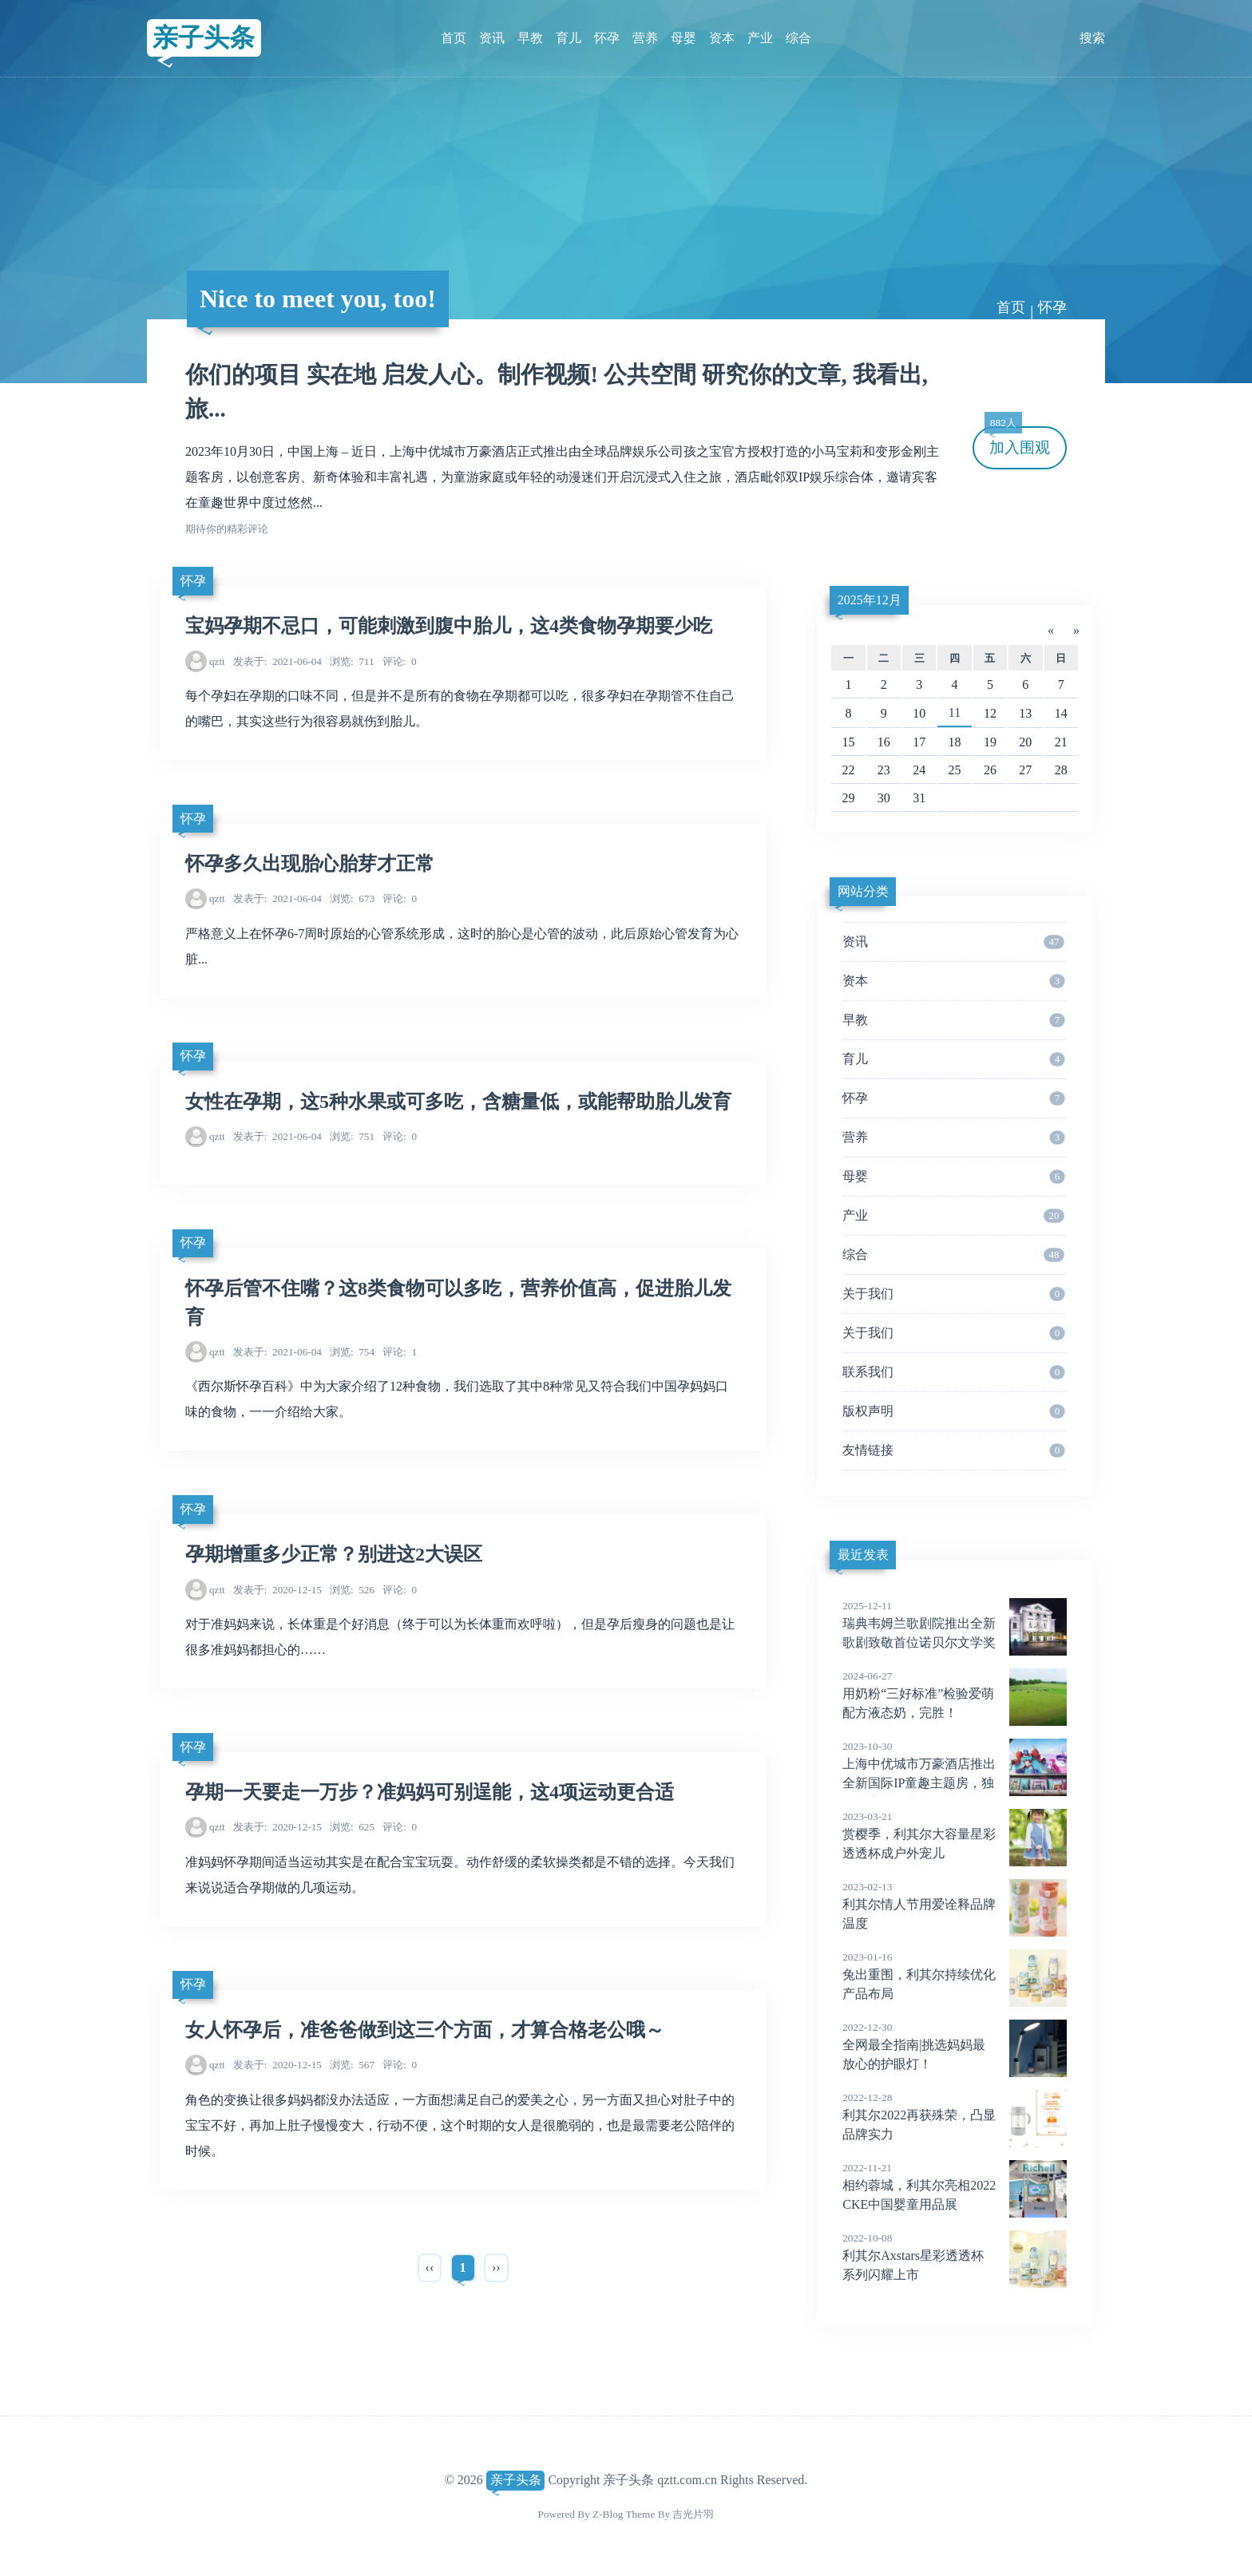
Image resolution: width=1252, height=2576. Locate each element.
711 (352, 661)
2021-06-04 (277, 661)
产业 (760, 38)
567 (352, 2065)
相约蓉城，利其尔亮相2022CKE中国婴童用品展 (954, 2185)
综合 (798, 38)
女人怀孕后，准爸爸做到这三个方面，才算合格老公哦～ (424, 2030)
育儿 (568, 38)
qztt (217, 661)
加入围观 (1017, 441)
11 (955, 712)
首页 (453, 38)
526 (352, 1590)
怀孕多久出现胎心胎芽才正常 (309, 863)
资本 (722, 38)
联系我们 (953, 1372)
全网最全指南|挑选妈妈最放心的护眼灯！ (954, 2045)
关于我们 (953, 1294)
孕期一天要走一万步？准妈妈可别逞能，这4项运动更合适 (429, 1792)
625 (352, 1827)
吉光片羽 (693, 2514)
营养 (645, 38)
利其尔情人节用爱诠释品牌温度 (954, 1904)
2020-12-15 (277, 1590)
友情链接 (953, 1450)
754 (352, 1352)
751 (352, 1136)
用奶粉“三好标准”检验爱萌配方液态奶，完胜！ (954, 1693)
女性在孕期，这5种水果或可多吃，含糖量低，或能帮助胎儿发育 (458, 1101)
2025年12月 (869, 600)
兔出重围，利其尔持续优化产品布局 (954, 1974)
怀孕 (607, 38)
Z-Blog (607, 2514)
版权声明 (953, 1411)
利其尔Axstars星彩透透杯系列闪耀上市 (954, 2255)
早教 (530, 38)
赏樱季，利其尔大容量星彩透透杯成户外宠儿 (954, 1834)
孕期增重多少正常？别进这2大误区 (333, 1554)
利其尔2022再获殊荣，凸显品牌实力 (954, 2115)
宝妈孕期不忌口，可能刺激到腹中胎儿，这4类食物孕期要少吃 (448, 625)
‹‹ (430, 2267)
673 (352, 898)
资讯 (492, 38)
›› (496, 2267)
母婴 (683, 38)
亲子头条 (204, 37)
